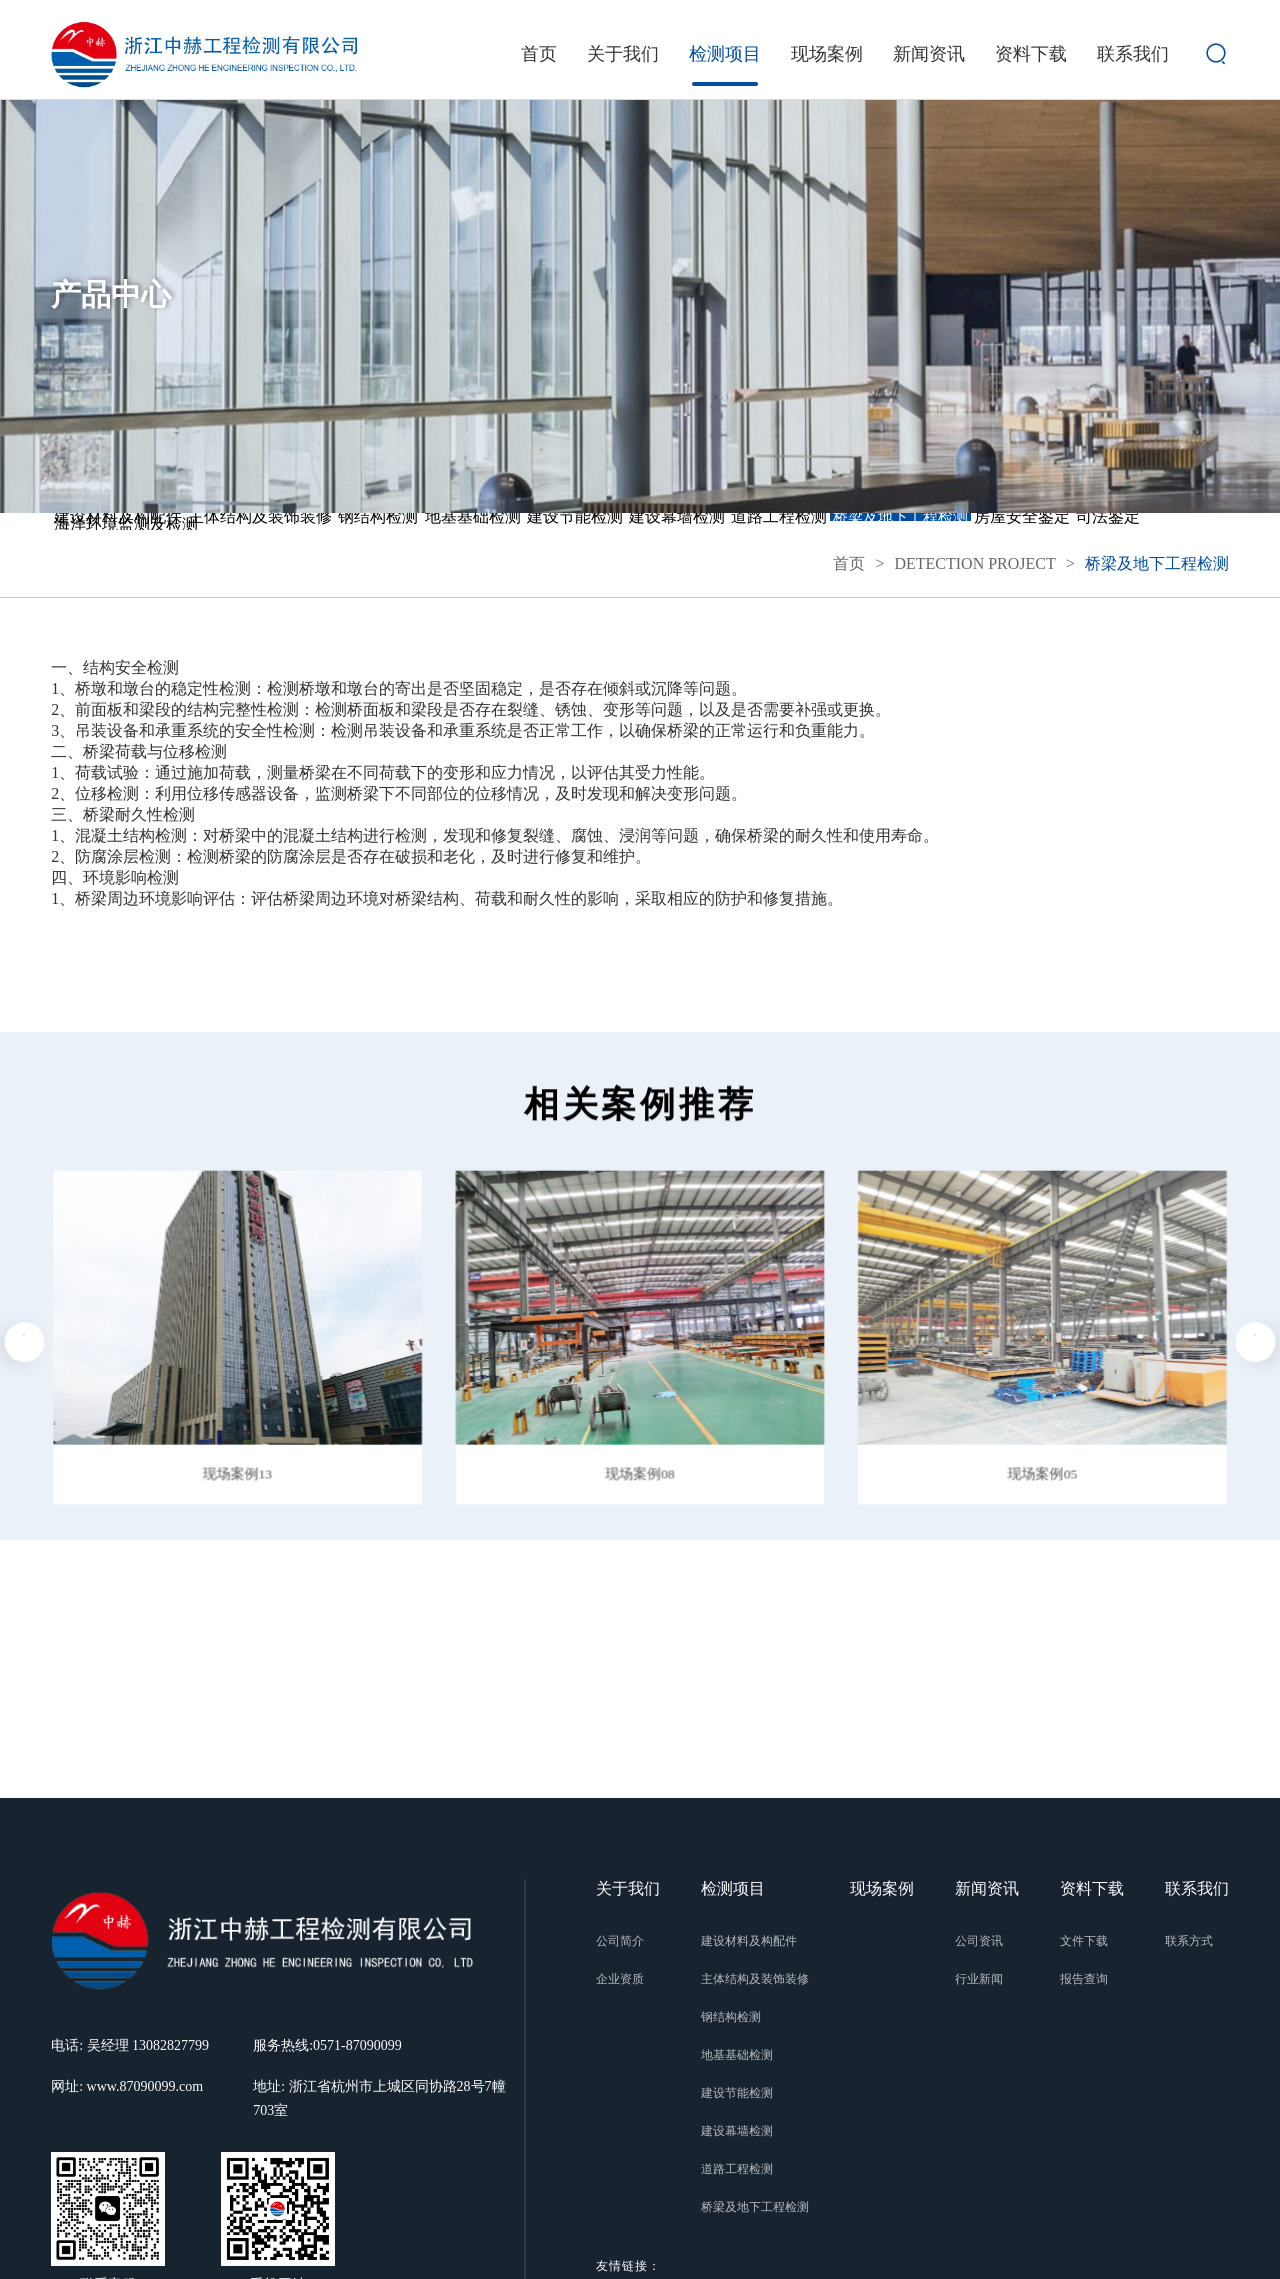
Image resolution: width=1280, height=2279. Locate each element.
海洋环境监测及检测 (613, 613)
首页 (539, 54)
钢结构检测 (483, 546)
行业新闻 (979, 2097)
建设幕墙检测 (907, 546)
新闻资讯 (929, 54)
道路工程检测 (1051, 546)
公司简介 (620, 2059)
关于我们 (623, 54)
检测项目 (725, 54)
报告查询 (1084, 2097)
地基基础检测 (619, 546)
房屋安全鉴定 (333, 613)
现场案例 (827, 54)
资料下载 (1031, 54)
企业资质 (620, 2097)
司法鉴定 (461, 613)
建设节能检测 (763, 546)
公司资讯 (979, 2059)
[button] (1018, 1455)
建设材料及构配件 (139, 546)
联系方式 (1189, 2059)
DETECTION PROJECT (974, 681)
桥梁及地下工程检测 (156, 613)
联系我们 (1133, 54)
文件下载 (1084, 2059)
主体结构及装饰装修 (323, 546)
